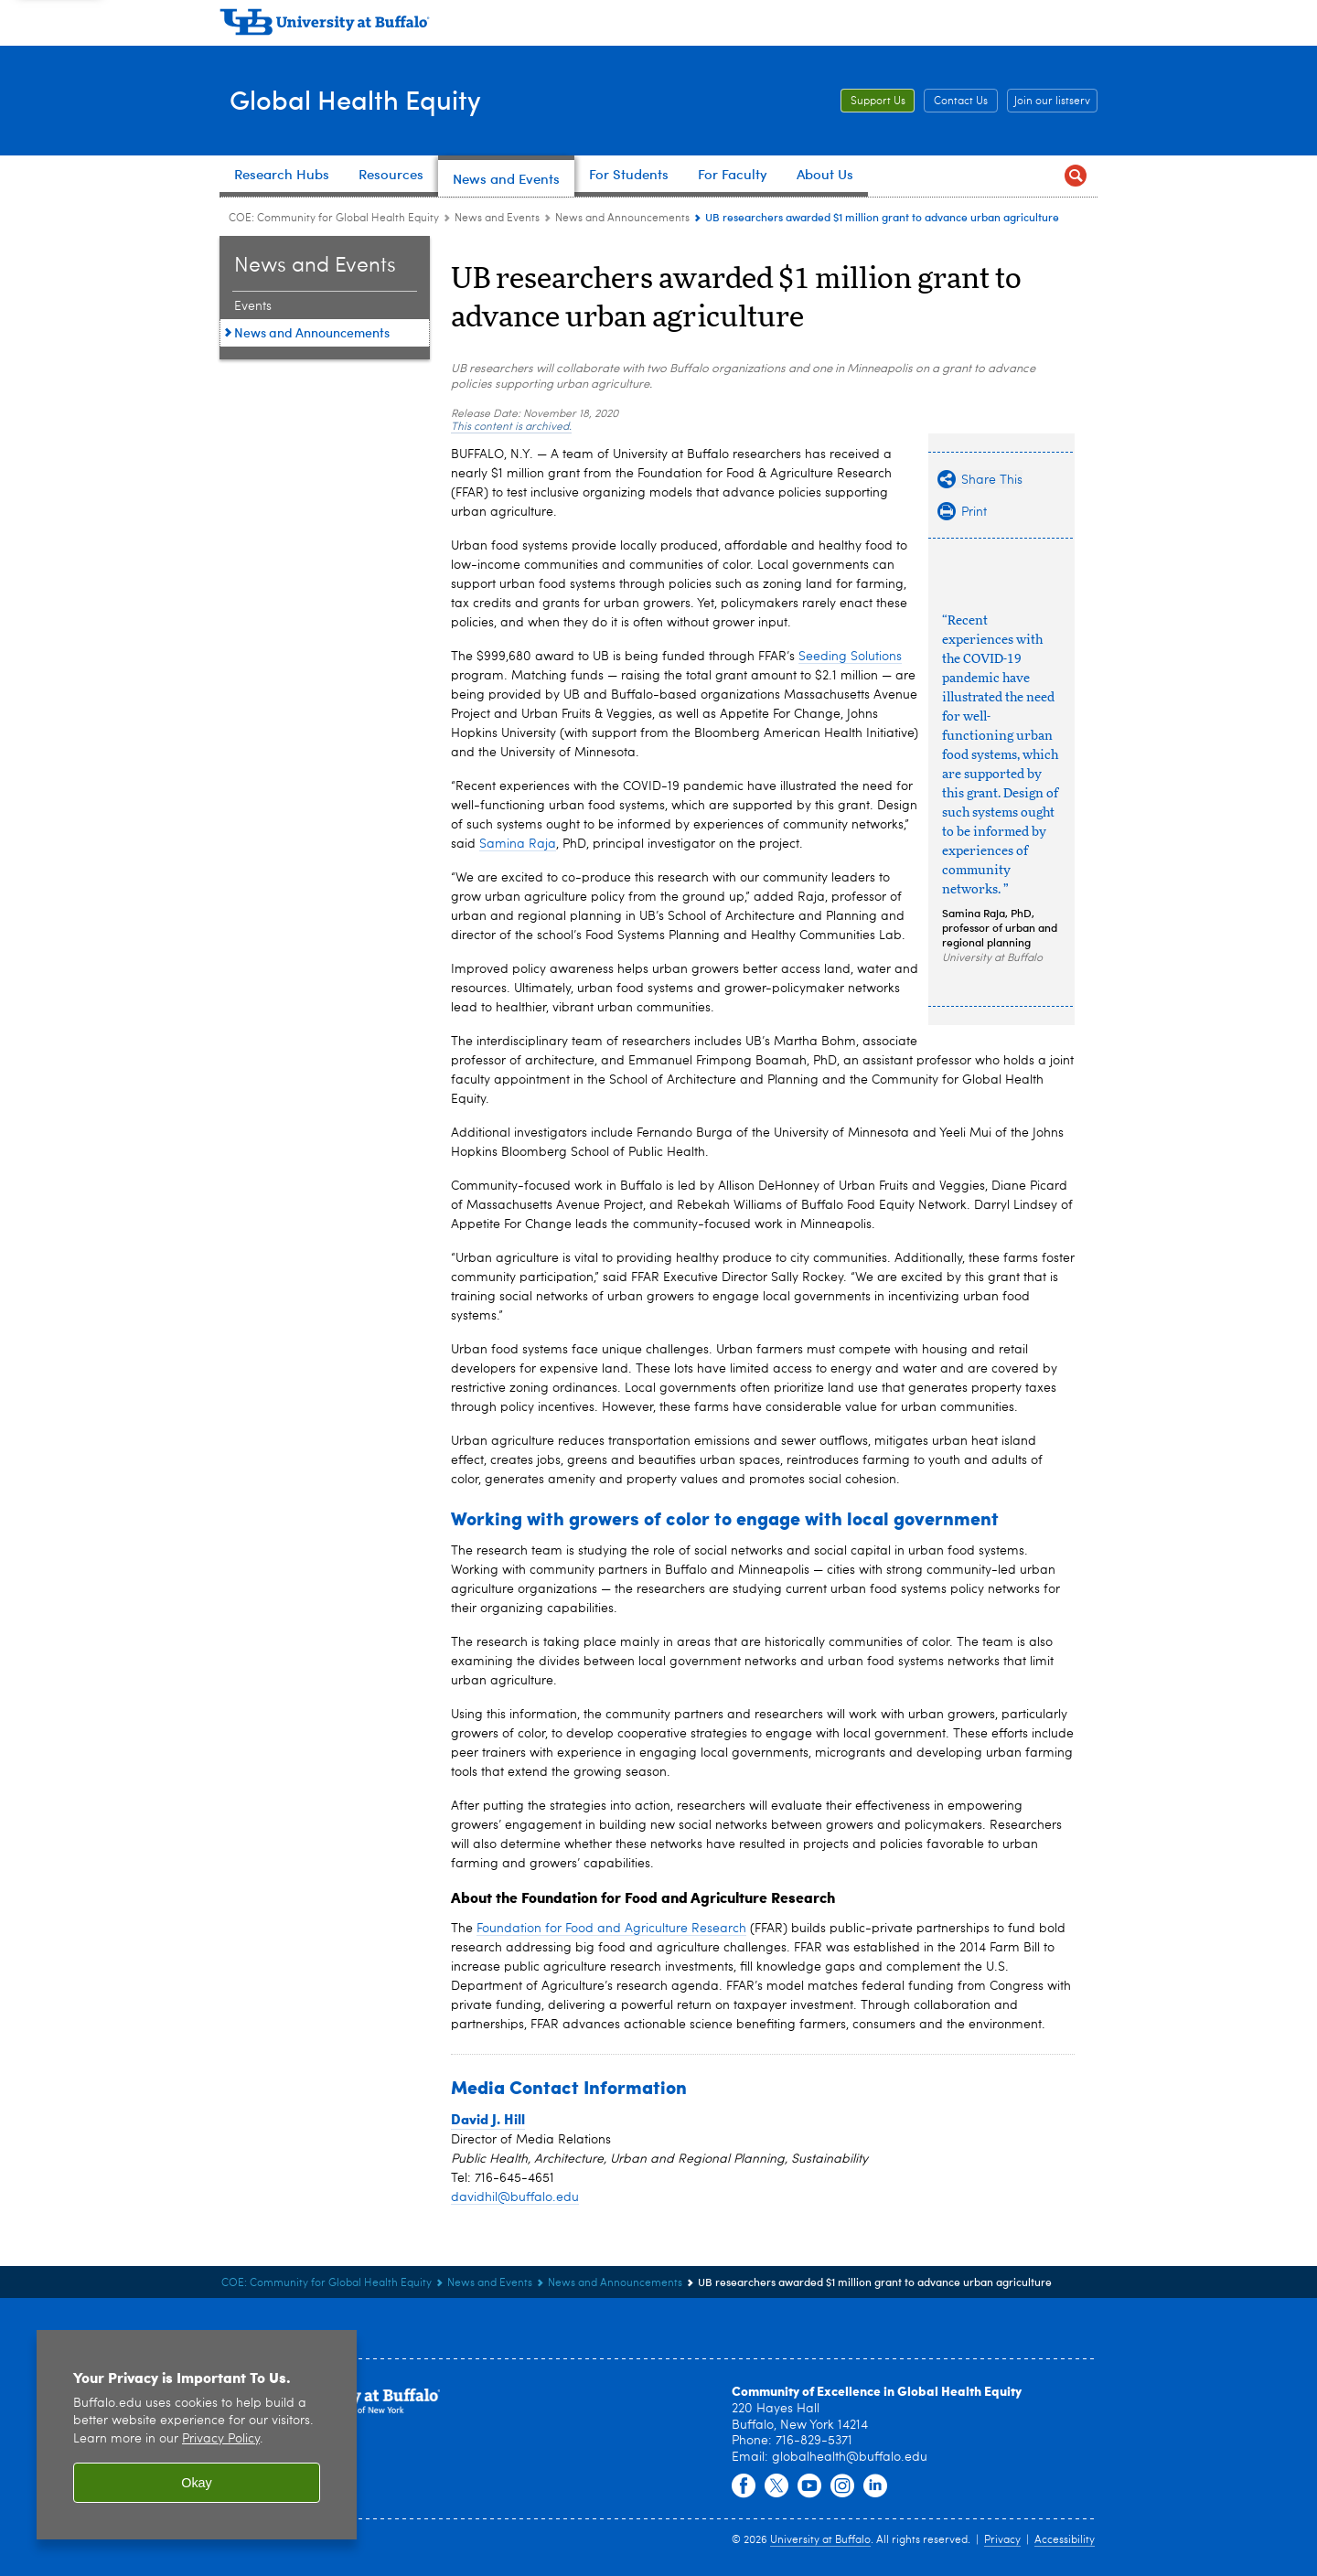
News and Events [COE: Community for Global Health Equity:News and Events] (497, 218)
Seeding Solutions (850, 656)
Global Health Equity (375, 99)
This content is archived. (511, 427)
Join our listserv (1052, 101)
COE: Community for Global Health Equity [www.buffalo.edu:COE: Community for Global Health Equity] (334, 218)
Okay (196, 2482)
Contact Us (961, 101)
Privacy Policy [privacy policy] (221, 2439)
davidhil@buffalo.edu (515, 2197)
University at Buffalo (820, 2540)
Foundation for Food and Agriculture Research (611, 1928)
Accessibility (1064, 2540)
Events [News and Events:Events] (253, 306)
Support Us (878, 101)
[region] (197, 2434)
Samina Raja (517, 844)
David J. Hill (488, 2119)
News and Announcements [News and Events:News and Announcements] (622, 218)
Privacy (1002, 2540)
